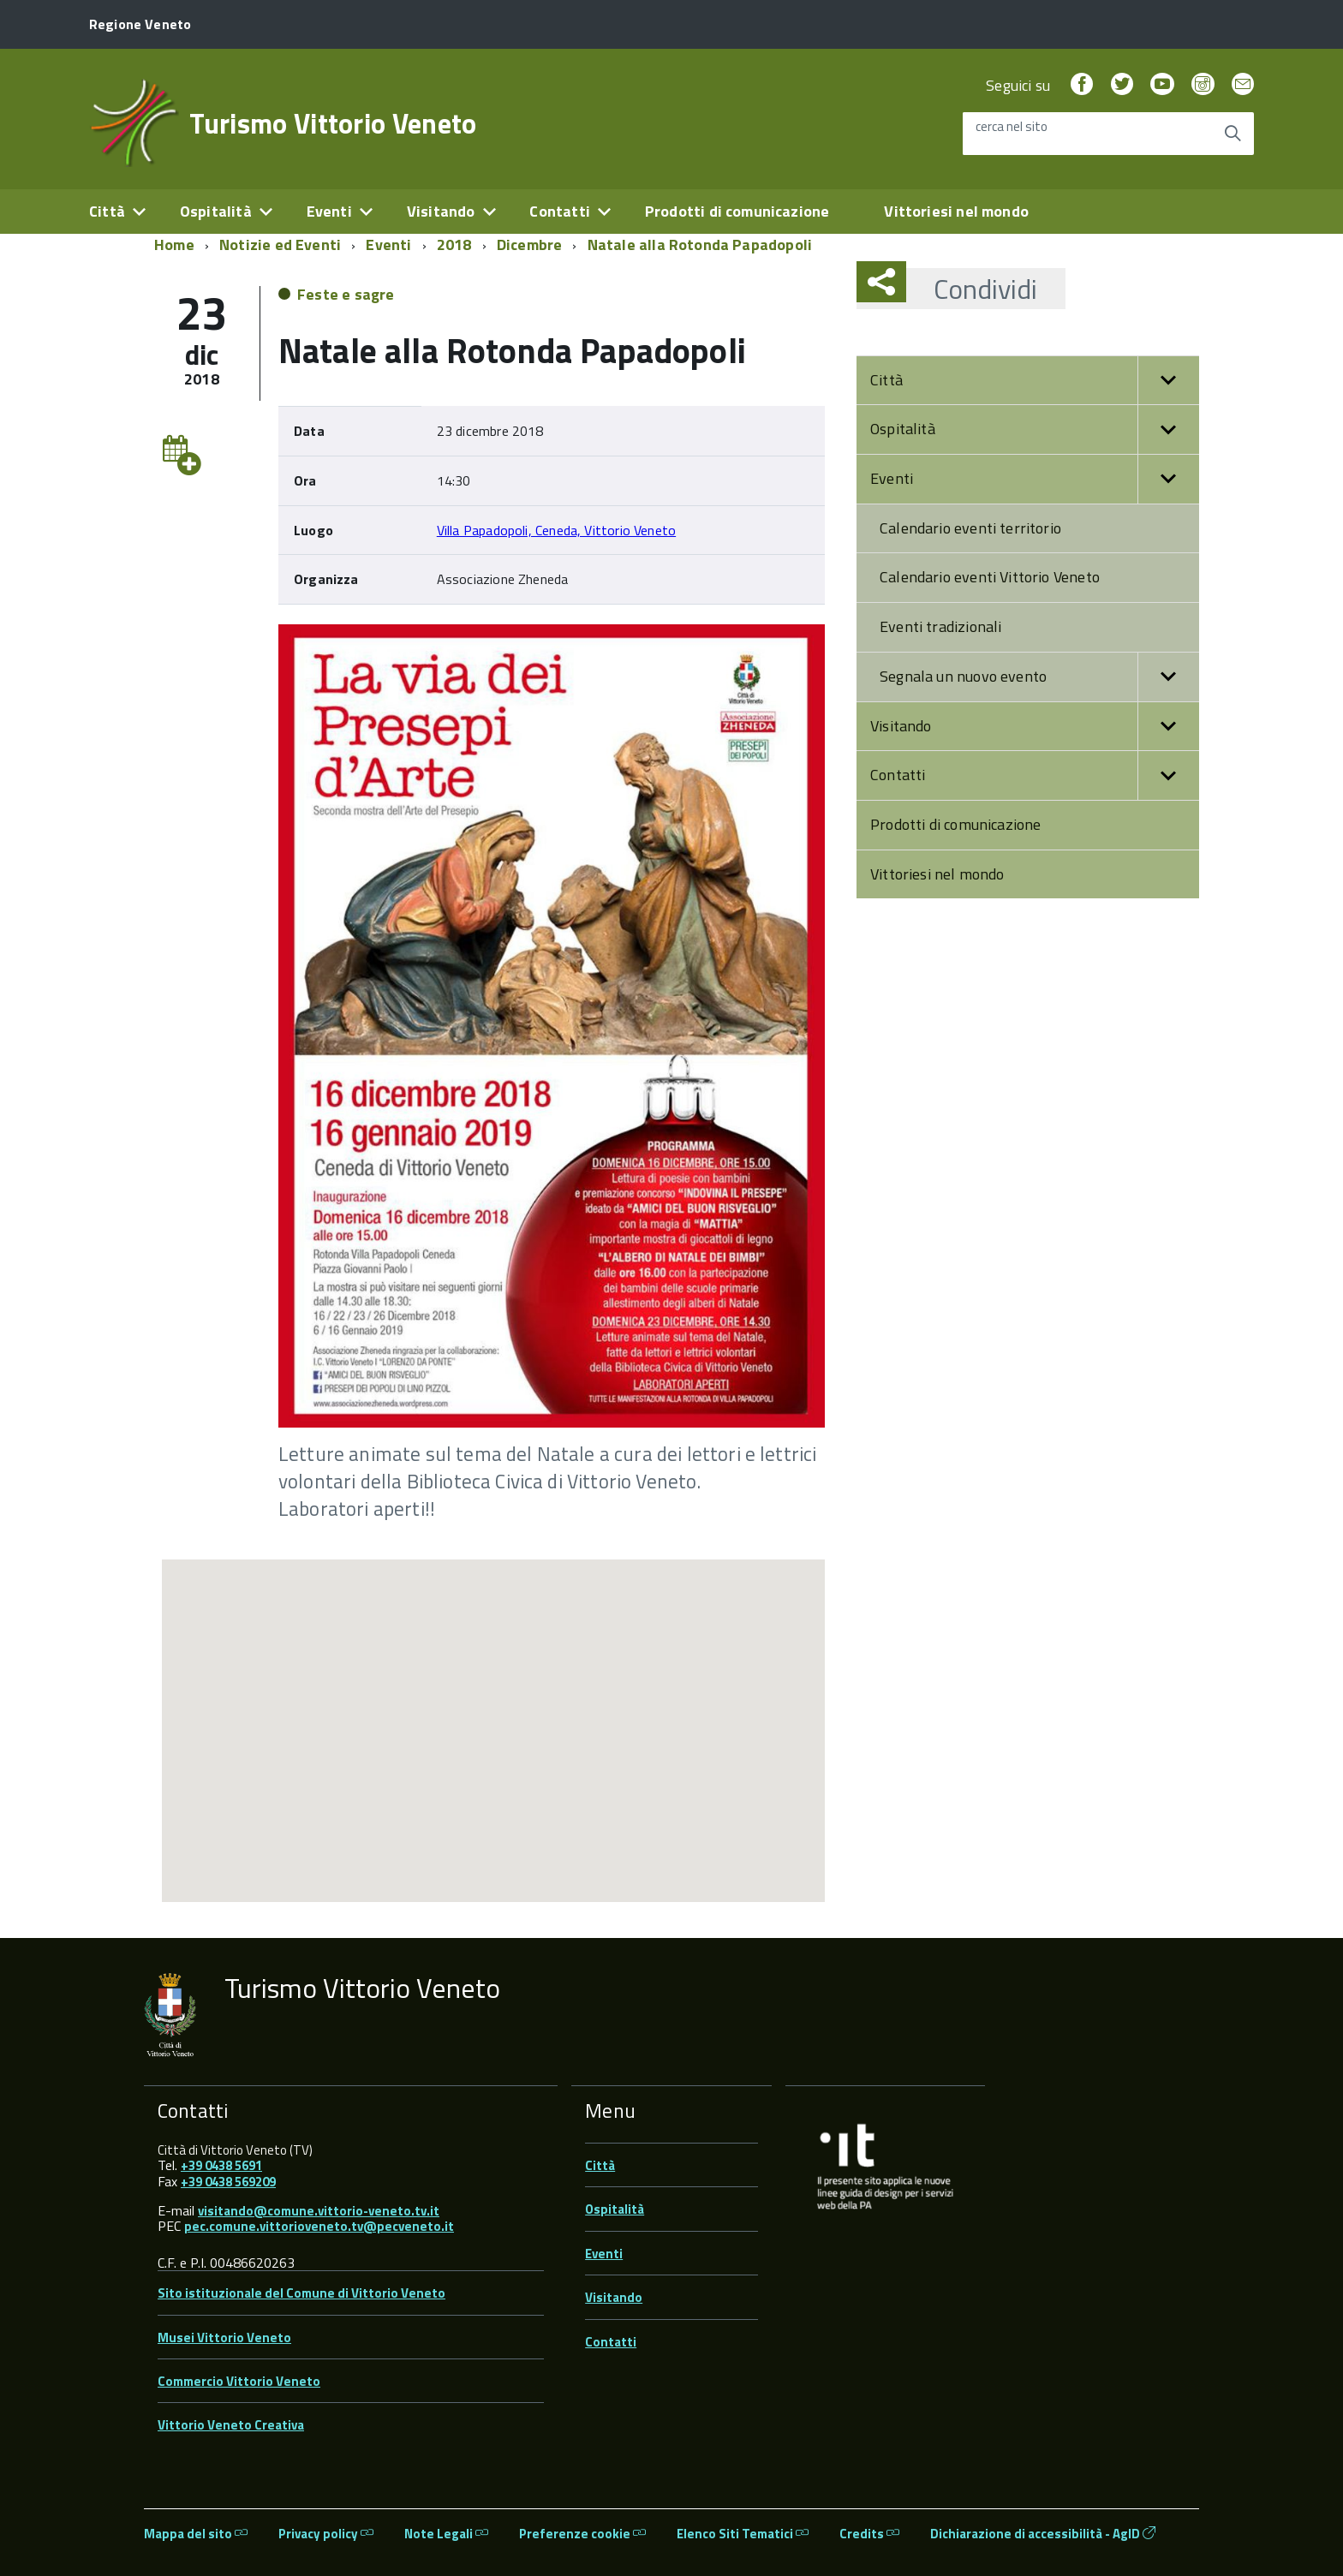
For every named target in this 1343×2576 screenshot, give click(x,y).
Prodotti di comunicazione (737, 211)
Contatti (1034, 775)
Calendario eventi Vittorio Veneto (990, 576)
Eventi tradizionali (940, 626)
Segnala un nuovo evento (1039, 677)
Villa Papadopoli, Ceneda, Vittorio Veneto (556, 530)
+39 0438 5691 (221, 2165)
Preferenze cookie (582, 2533)
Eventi (388, 244)
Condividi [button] (972, 288)
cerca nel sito (1012, 127)
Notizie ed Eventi (280, 244)
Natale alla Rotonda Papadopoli (700, 244)
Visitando (1034, 726)
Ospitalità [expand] (216, 211)
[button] (1168, 380)
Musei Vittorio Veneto (224, 2337)
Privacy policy (325, 2533)
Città (1034, 380)
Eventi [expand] (329, 211)
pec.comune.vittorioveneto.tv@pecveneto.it (319, 2226)
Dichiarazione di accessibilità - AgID (1042, 2533)
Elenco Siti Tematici (743, 2533)
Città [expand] (107, 211)
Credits (869, 2533)
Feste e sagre (345, 294)
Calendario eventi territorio (970, 528)
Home (174, 244)
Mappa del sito (196, 2533)
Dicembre (529, 244)
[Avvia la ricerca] (1232, 133)
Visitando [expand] (441, 211)
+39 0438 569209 (228, 2181)
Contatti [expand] (559, 211)
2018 (454, 244)
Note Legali (446, 2533)
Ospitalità (1034, 429)
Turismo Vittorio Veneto (332, 123)
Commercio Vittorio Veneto (239, 2381)
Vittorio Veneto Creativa (231, 2425)
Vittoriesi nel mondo (956, 211)
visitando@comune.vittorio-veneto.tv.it (318, 2211)
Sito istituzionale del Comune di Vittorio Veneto (301, 2293)
